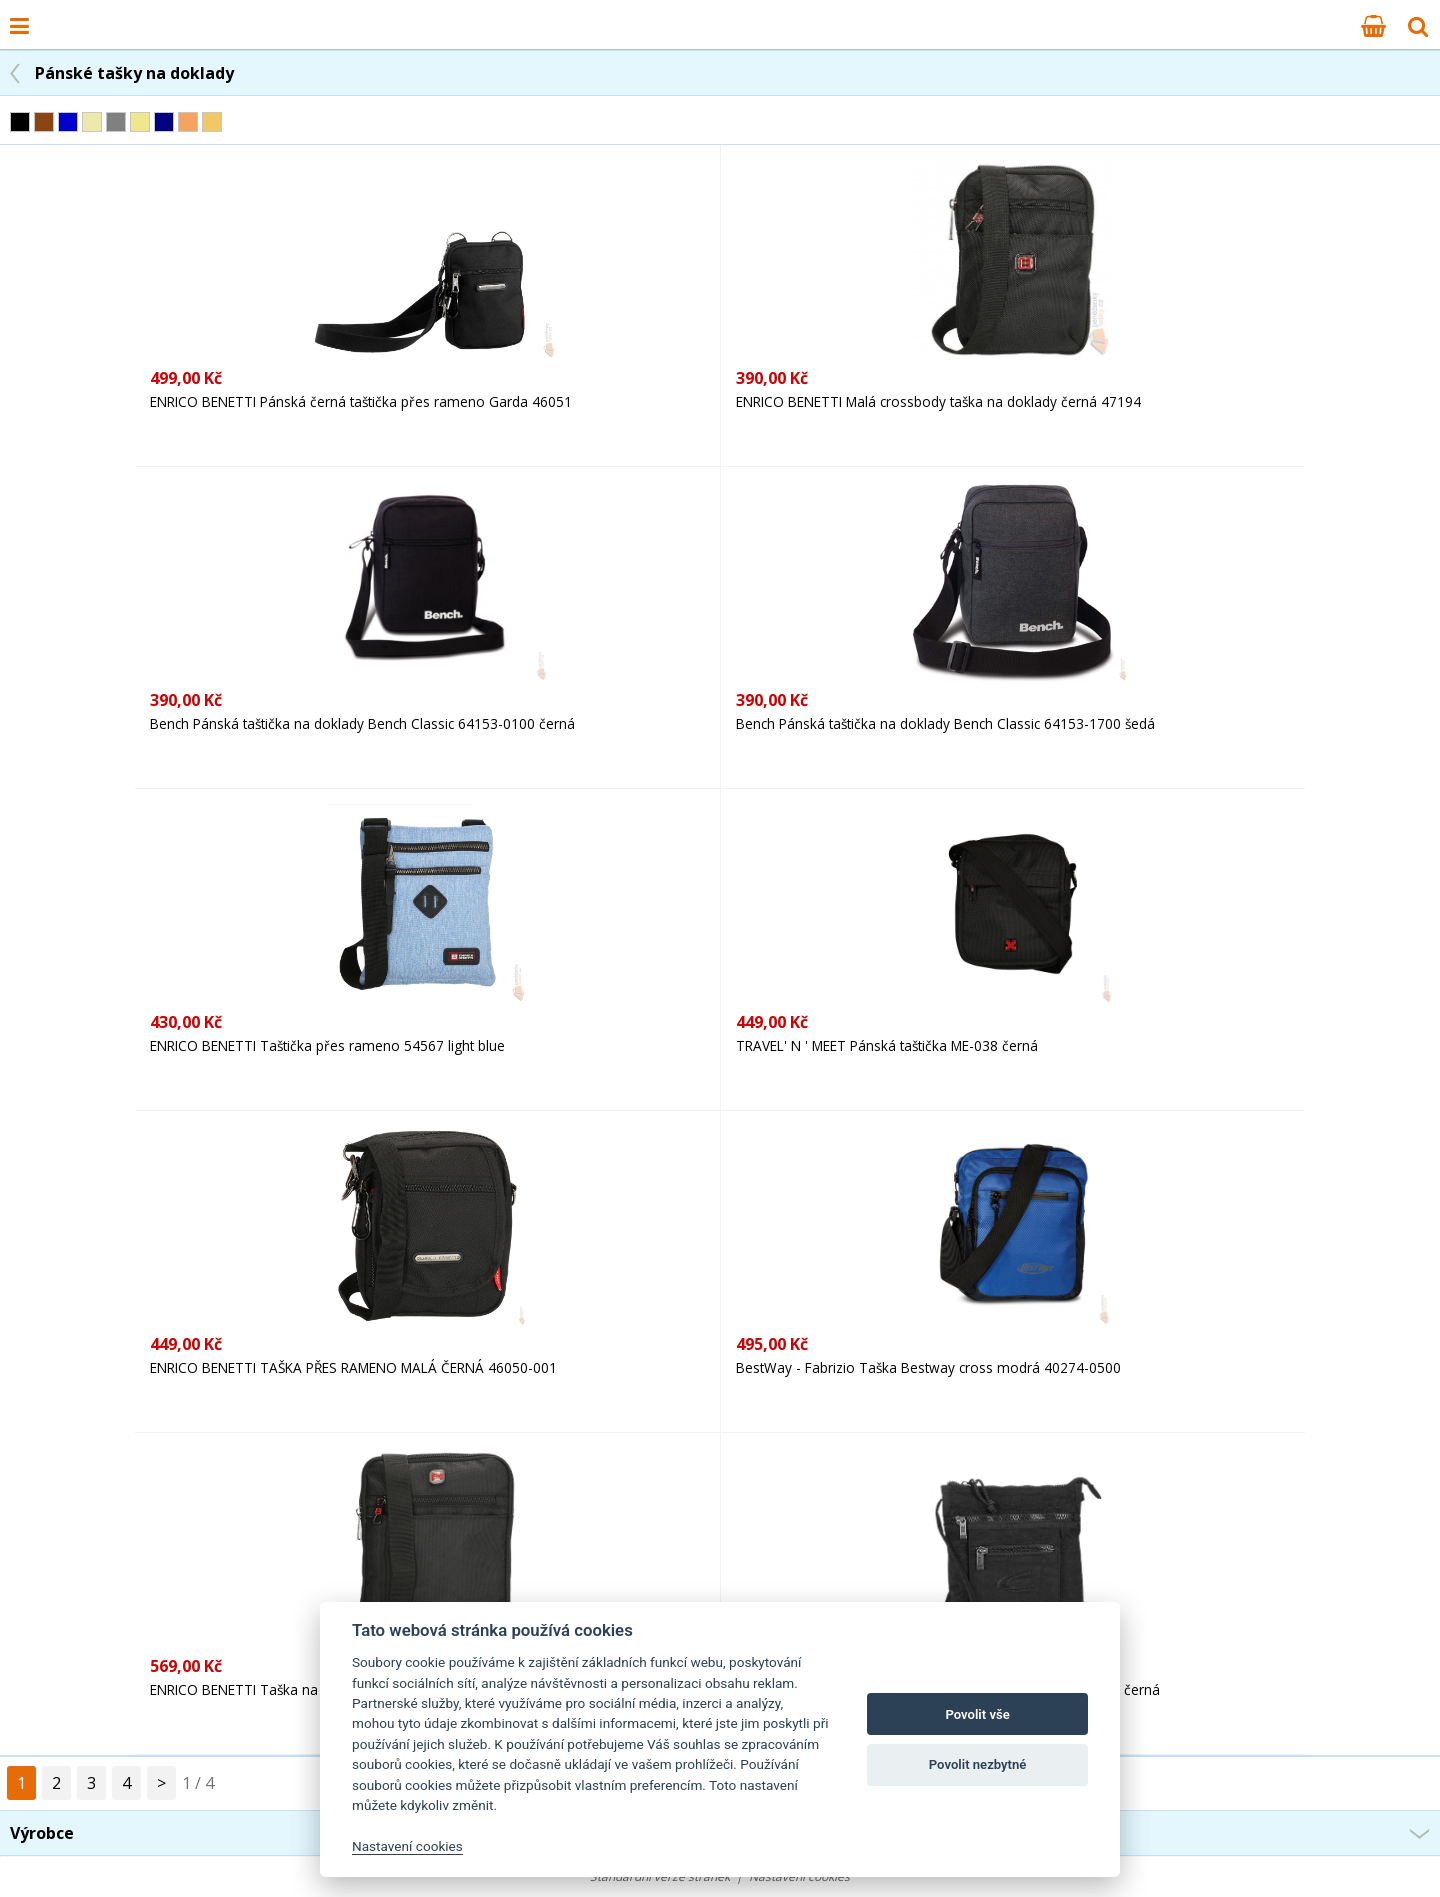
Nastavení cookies (407, 1846)
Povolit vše (977, 1714)
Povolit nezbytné (978, 1764)
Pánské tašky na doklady (134, 73)
